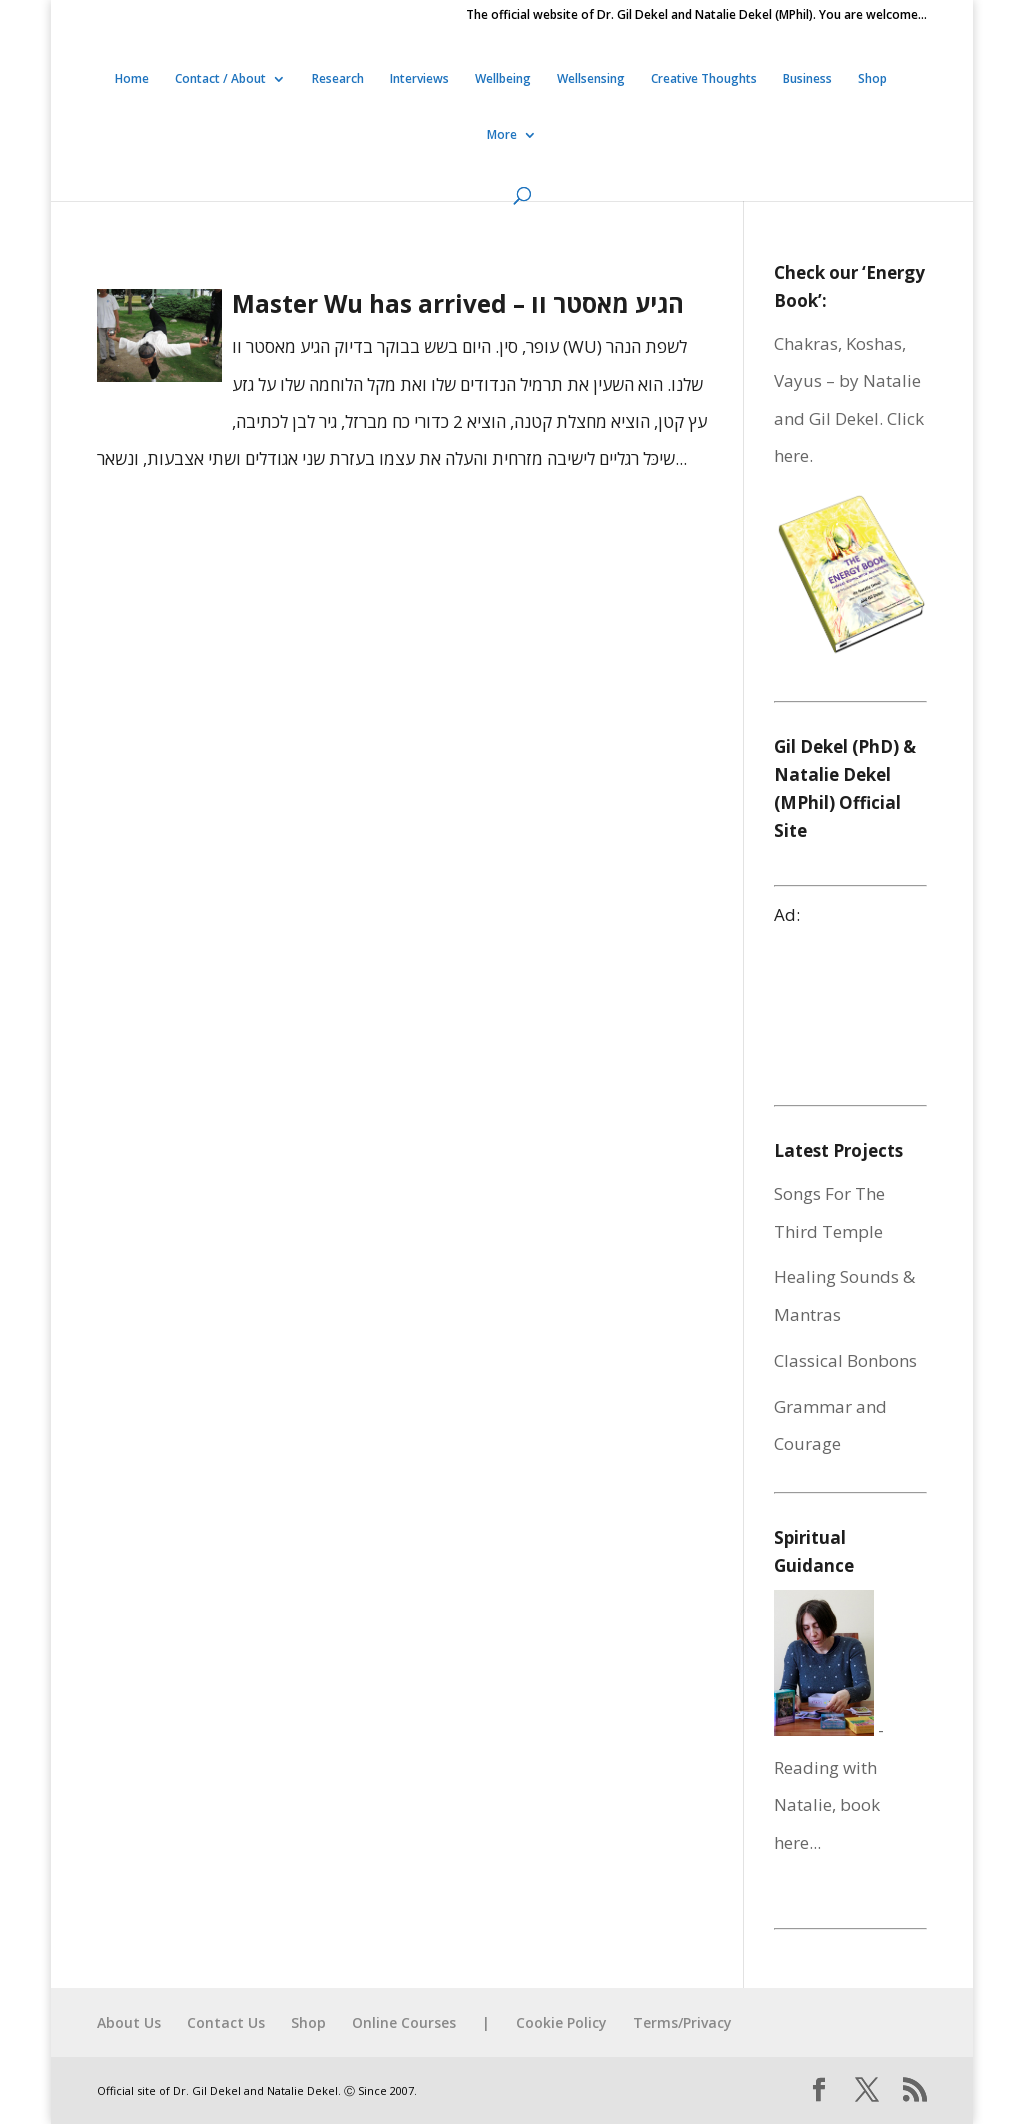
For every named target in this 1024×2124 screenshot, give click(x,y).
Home (132, 79)
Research (338, 79)
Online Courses (404, 2022)
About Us (129, 2022)
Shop (872, 79)
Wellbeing (503, 79)
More (502, 135)
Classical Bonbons (845, 1360)
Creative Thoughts (704, 79)
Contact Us (226, 2022)
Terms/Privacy (682, 2022)
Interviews (419, 79)
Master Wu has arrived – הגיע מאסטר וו (458, 303)
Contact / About (220, 79)
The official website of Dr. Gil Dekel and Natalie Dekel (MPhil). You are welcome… (696, 16)
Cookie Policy (561, 2022)
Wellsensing (591, 79)
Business (807, 79)
